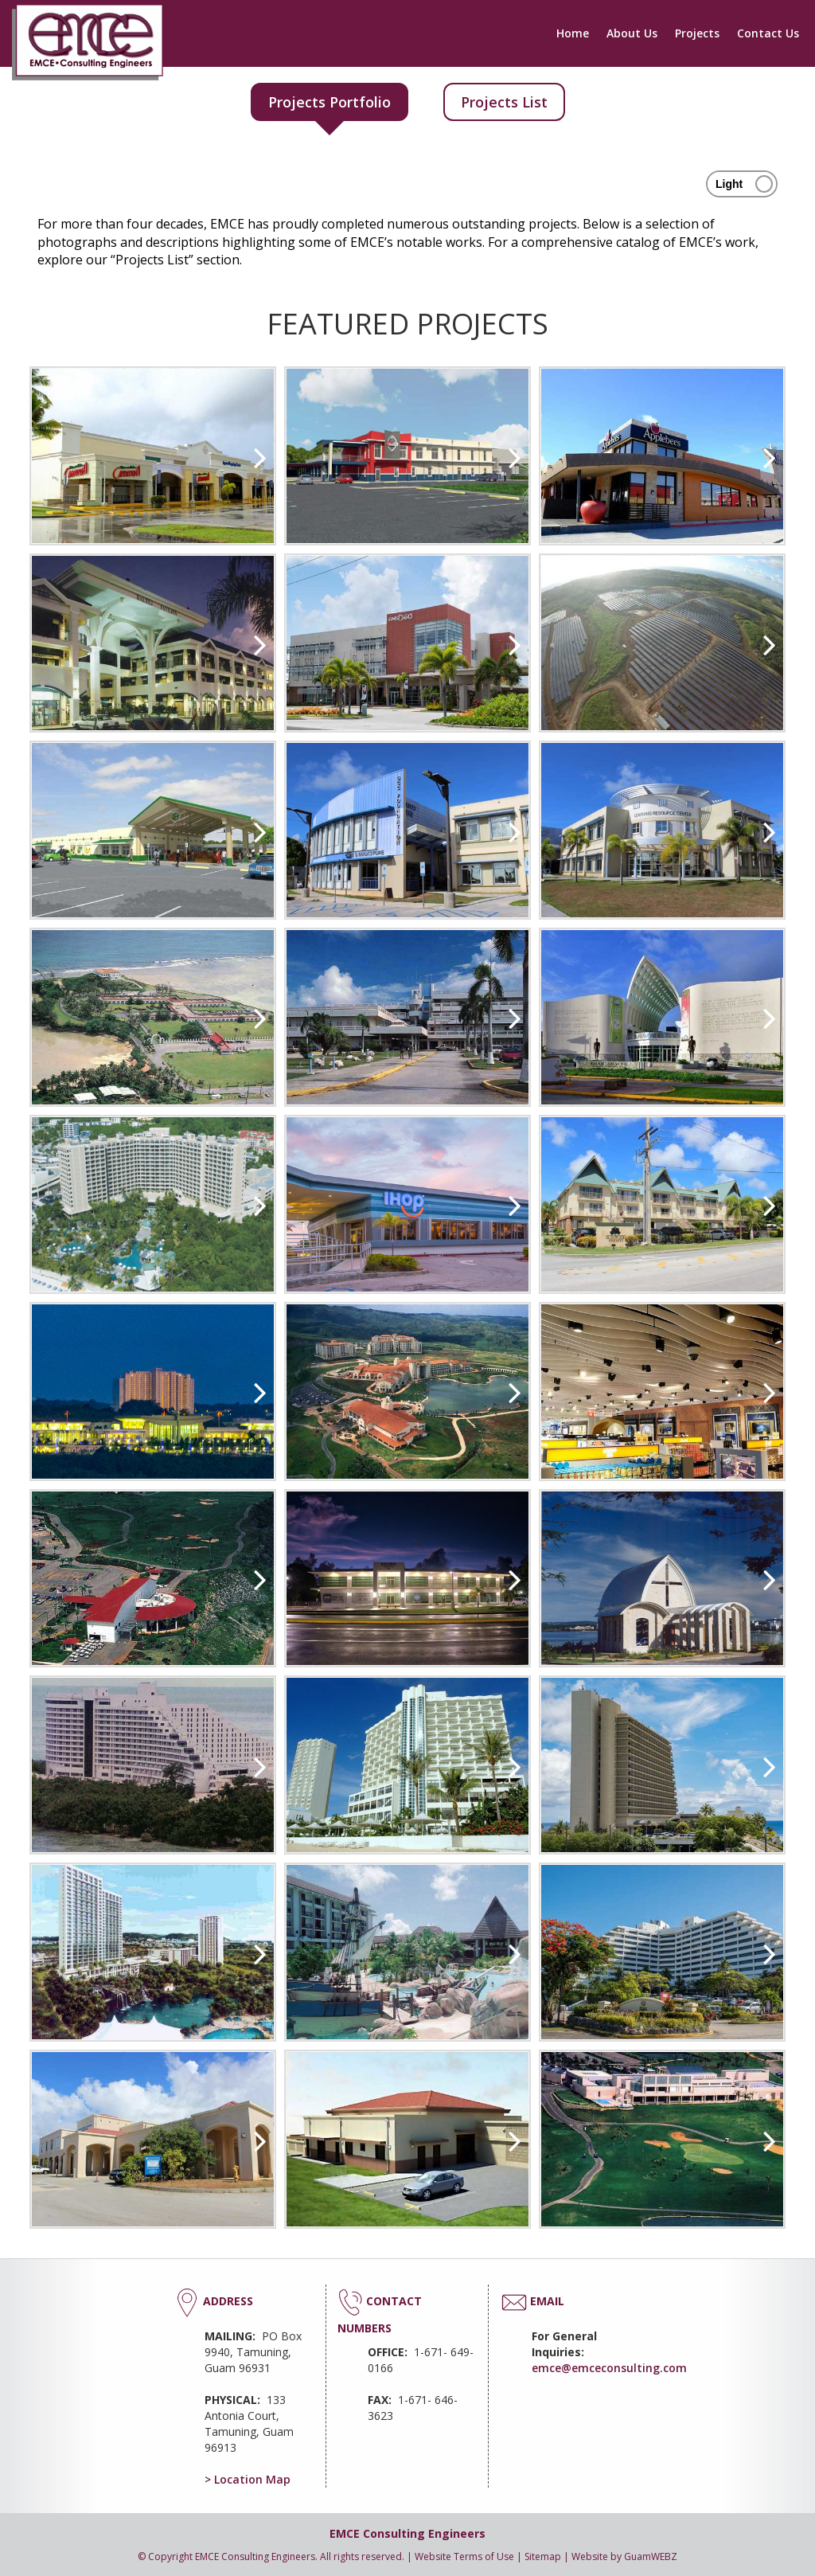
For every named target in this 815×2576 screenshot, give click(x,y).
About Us (631, 33)
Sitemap (542, 2556)
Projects (697, 33)
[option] (152, 455)
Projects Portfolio (329, 101)
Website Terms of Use (464, 2556)
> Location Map (248, 2479)
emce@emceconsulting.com (609, 2367)
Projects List (504, 101)
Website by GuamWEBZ (624, 2556)
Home (572, 33)
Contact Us (768, 33)
